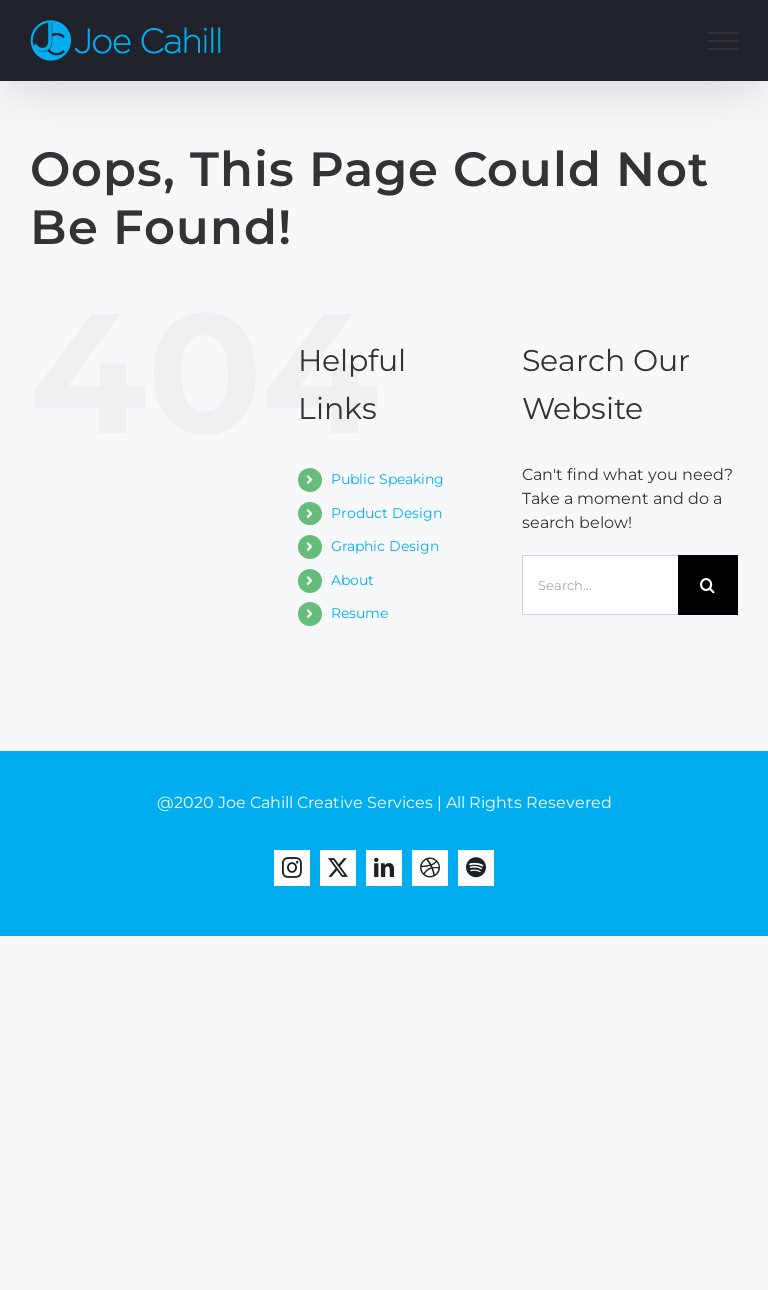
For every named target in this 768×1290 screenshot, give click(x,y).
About (352, 580)
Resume (359, 613)
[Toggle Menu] (723, 41)
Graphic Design (385, 546)
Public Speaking (387, 479)
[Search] (708, 585)
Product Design (386, 513)
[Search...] (600, 585)
